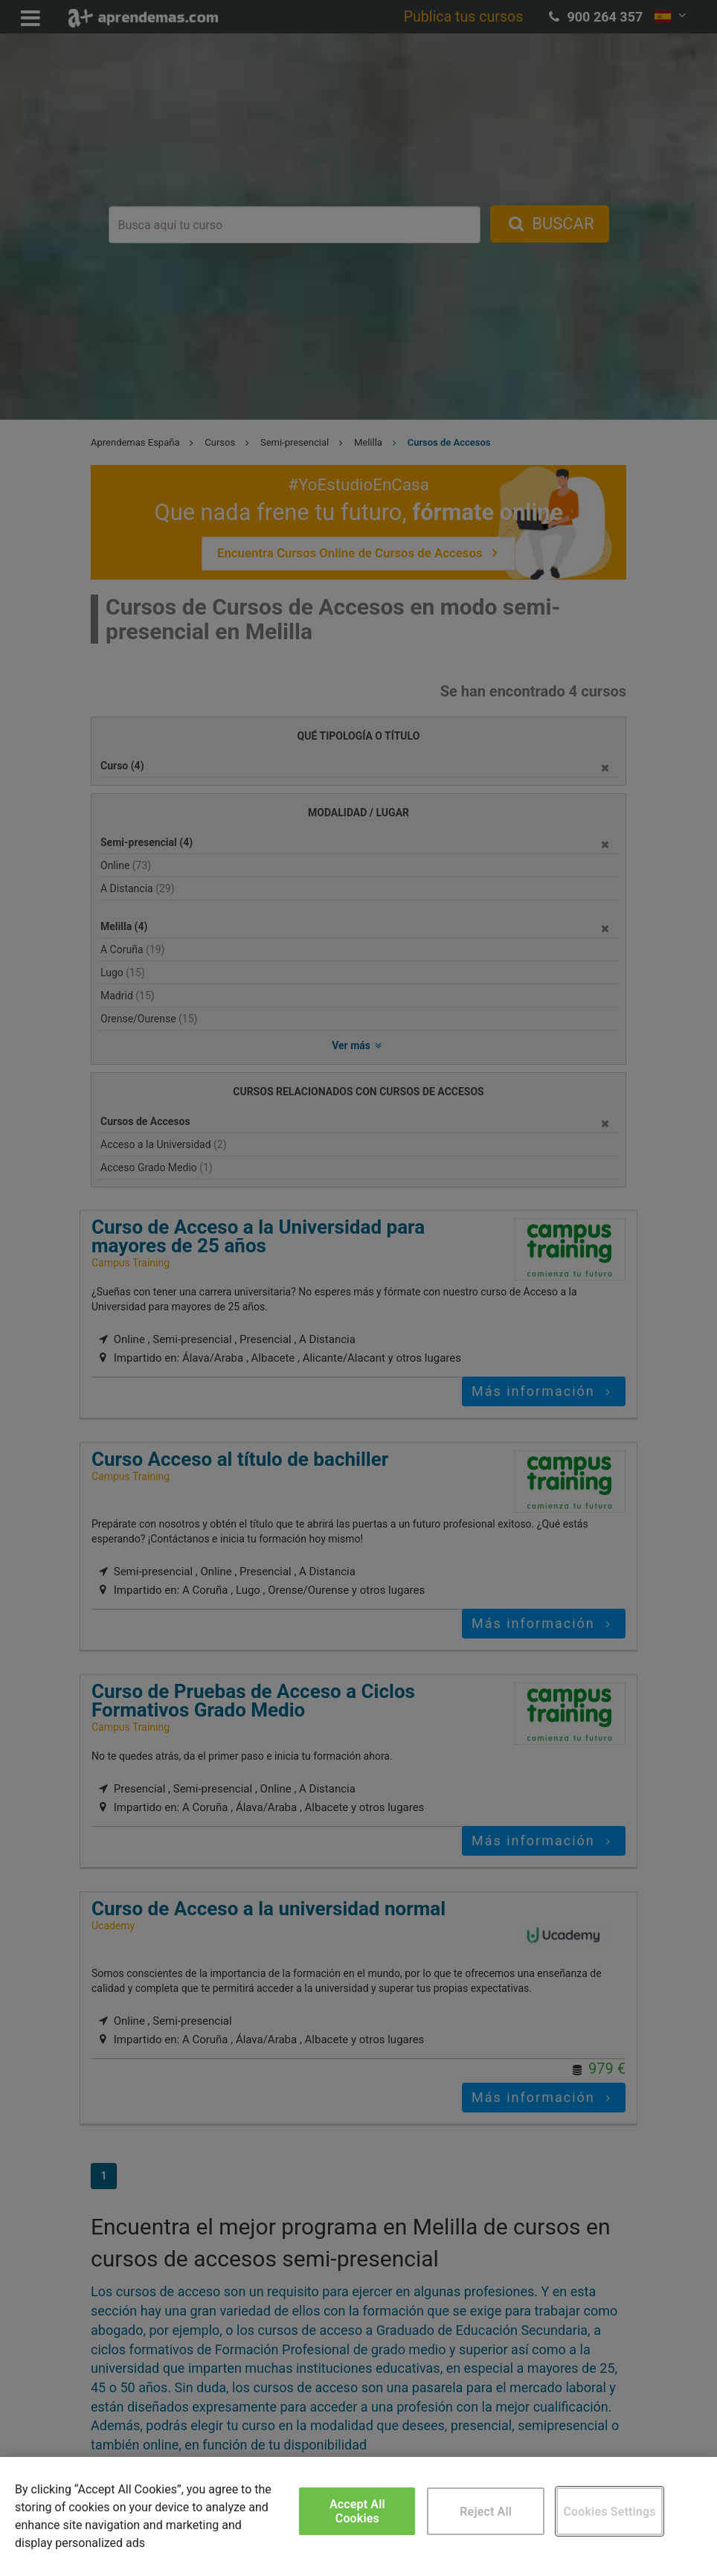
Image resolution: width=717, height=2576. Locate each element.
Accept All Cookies (357, 2511)
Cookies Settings (609, 2512)
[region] (358, 2516)
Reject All (486, 2512)
